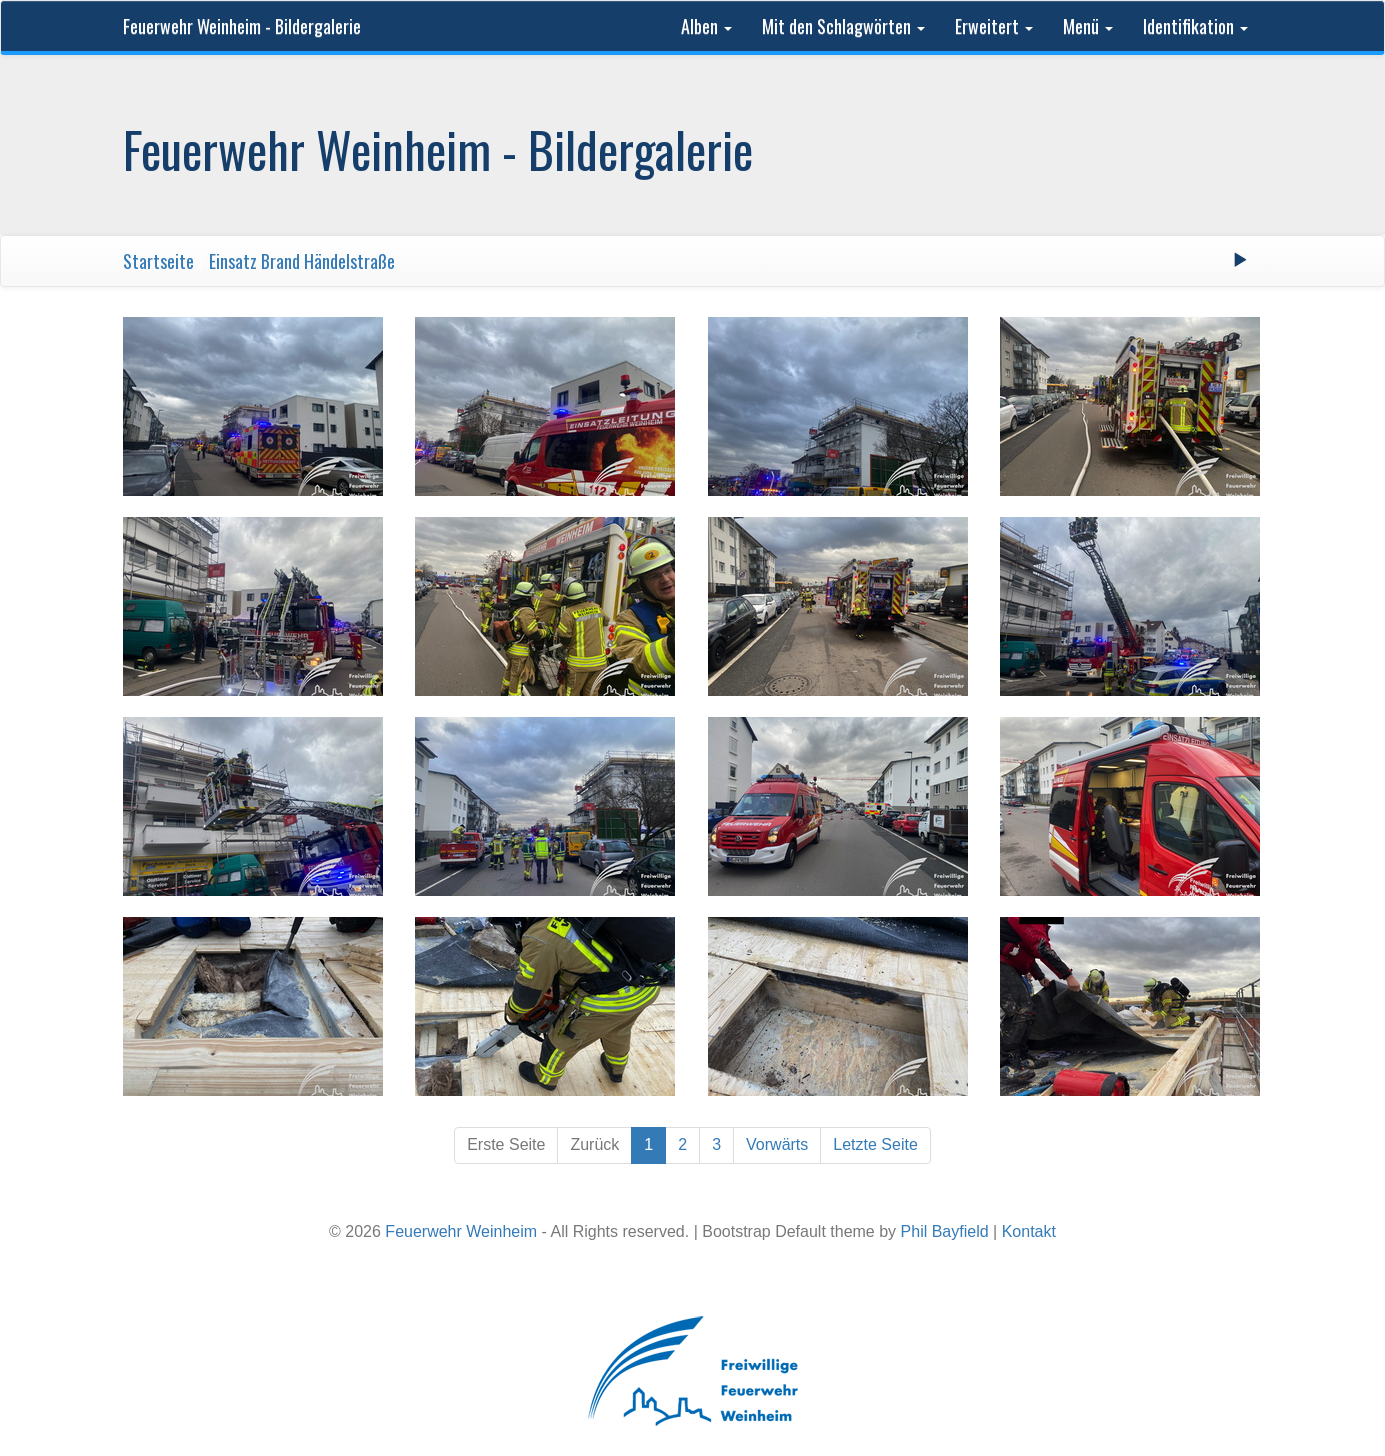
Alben (706, 26)
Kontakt (1029, 1231)
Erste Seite (506, 1144)
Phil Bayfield (945, 1231)
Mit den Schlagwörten (843, 26)
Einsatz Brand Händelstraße (302, 261)
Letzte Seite (875, 1144)
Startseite (158, 261)
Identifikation (1195, 26)
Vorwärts (777, 1144)
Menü (1088, 26)
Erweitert (994, 26)
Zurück (594, 1144)
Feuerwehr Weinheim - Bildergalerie (242, 26)
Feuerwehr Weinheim (461, 1231)
